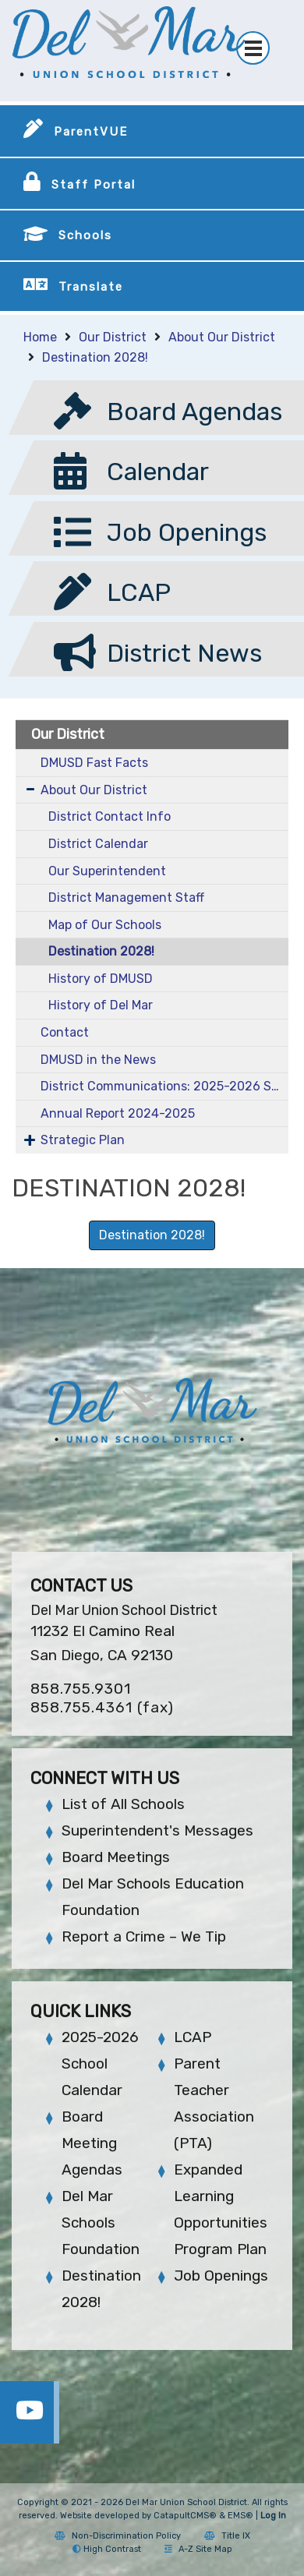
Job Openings (221, 2275)
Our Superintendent (107, 871)
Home (40, 337)
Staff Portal (93, 185)
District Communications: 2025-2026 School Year (164, 1086)
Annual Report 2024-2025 (118, 1113)
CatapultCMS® (185, 2516)
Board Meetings (116, 1857)
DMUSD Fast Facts (94, 762)
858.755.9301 (80, 1689)
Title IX (227, 2536)
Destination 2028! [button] (152, 1235)
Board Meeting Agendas (92, 2143)
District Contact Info (109, 816)
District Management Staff (126, 897)
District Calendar (98, 843)
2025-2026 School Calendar (100, 2063)
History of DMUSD (100, 978)
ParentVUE (91, 132)
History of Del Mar (100, 1005)
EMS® (240, 2516)
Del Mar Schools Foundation (101, 2222)
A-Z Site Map (198, 2549)
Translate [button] (90, 287)
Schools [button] (85, 235)
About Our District (221, 337)
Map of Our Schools (104, 924)
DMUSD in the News (98, 1059)
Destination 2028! (95, 357)
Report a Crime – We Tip (144, 1936)
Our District (113, 337)
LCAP (192, 2037)
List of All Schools (123, 1804)
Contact (65, 1032)
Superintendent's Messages (157, 1830)
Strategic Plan (83, 1140)
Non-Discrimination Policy (118, 2536)
